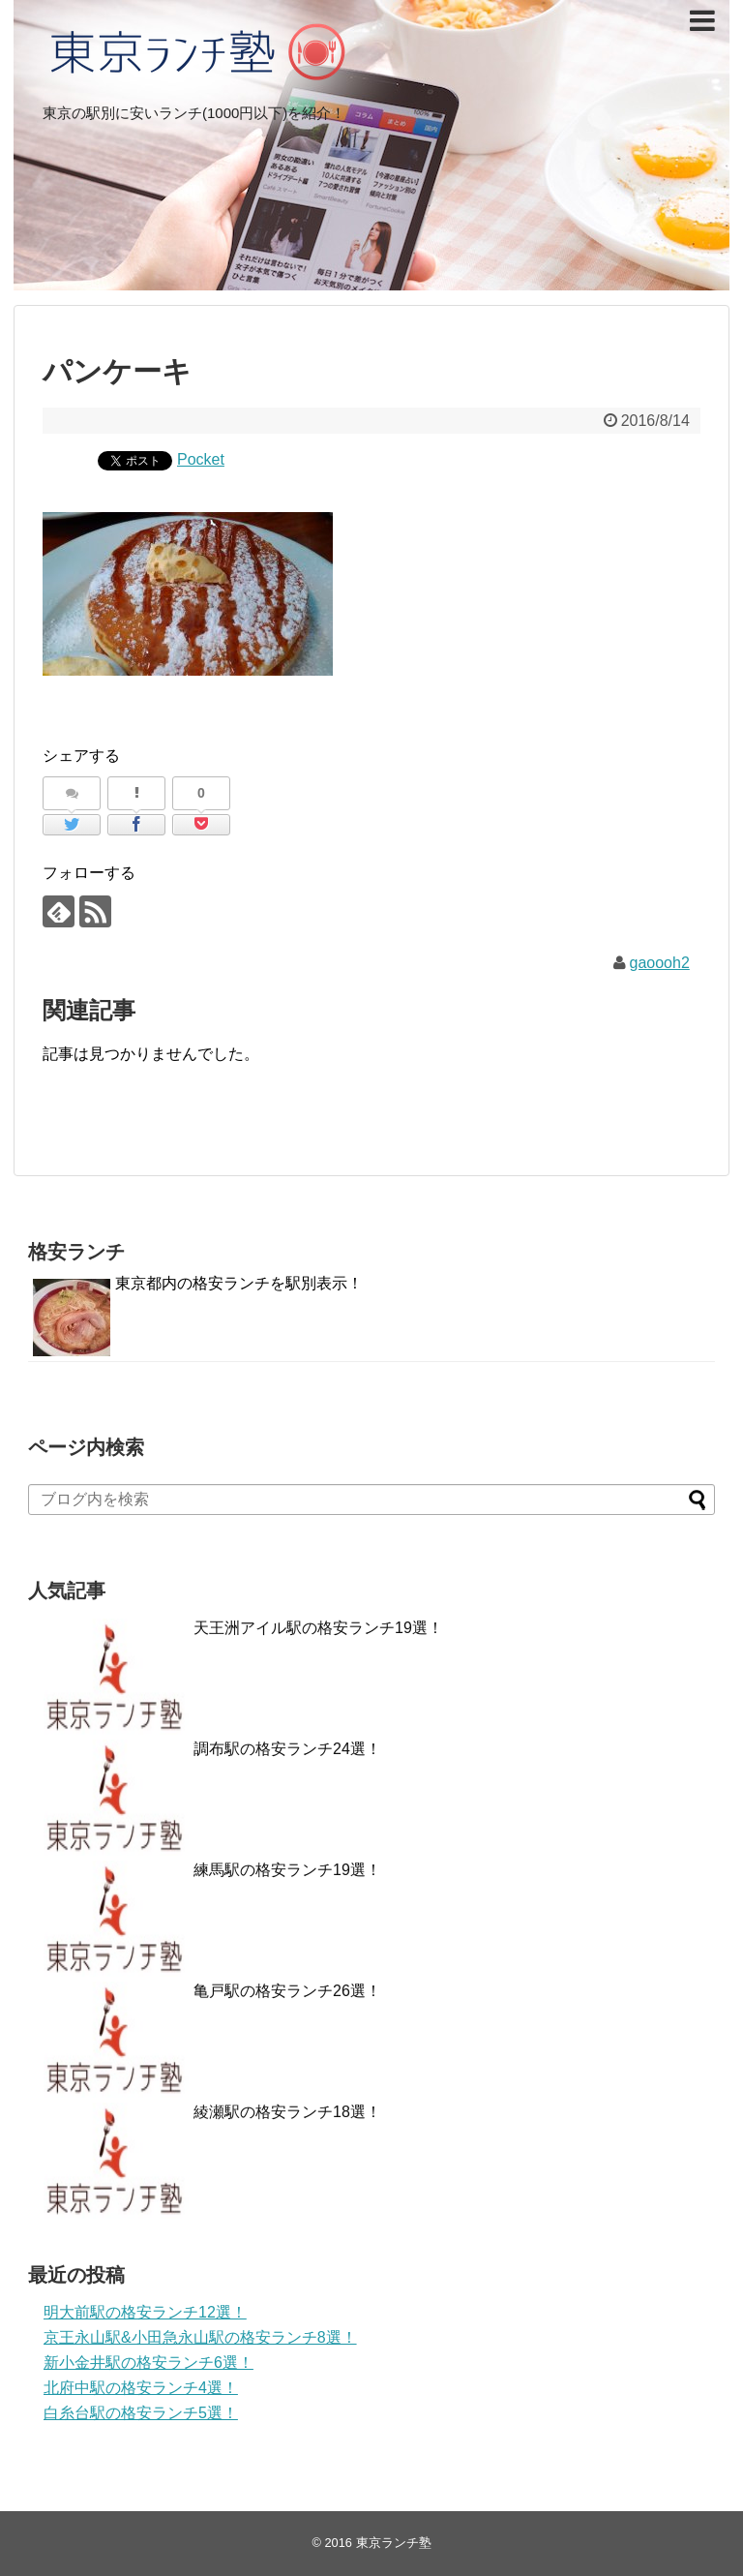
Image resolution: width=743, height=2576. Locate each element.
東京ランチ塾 (393, 2542)
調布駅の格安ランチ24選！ (287, 1749)
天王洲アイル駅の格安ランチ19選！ (318, 1628)
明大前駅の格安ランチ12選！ (145, 2312)
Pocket (200, 459)
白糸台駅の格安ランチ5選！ (141, 2413)
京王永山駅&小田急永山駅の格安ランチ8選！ (200, 2337)
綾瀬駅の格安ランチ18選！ (287, 2112)
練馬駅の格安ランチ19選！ (287, 1870)
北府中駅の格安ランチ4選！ (141, 2387)
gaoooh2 (660, 963)
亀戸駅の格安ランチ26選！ (287, 1991)
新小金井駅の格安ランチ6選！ (148, 2362)
